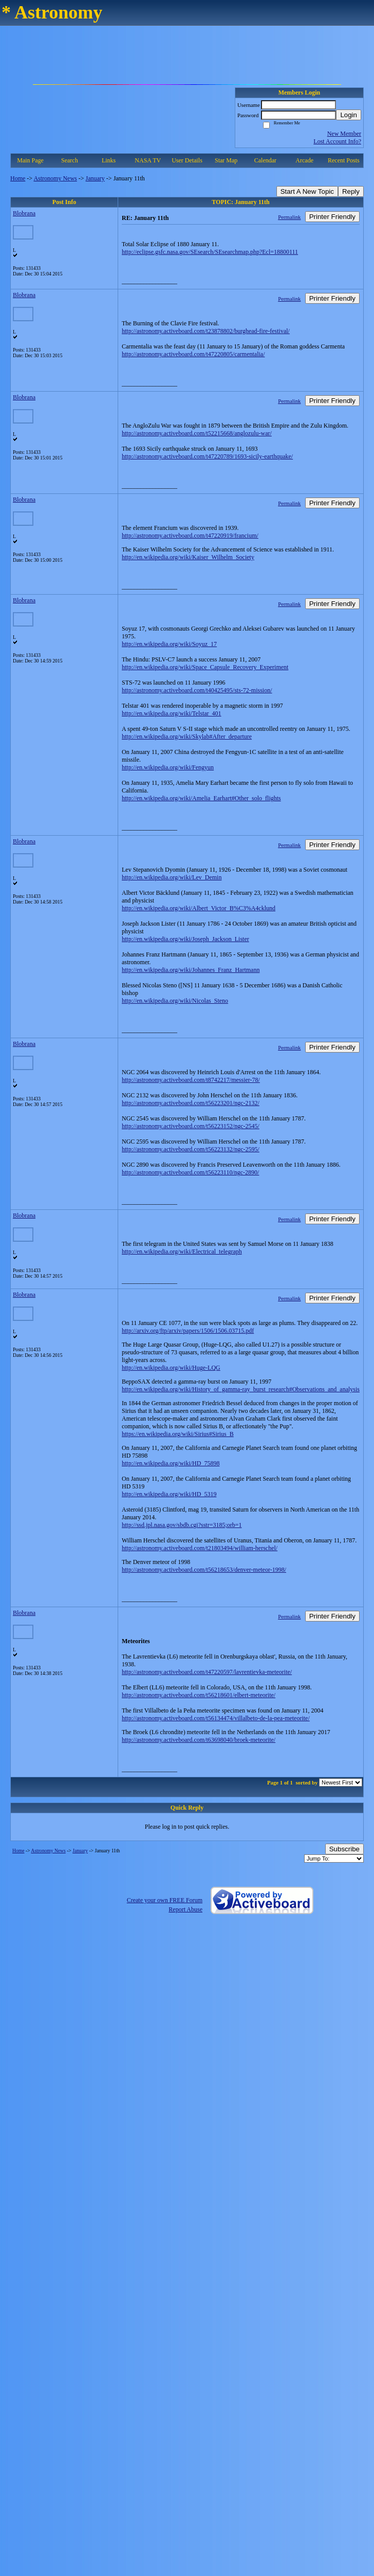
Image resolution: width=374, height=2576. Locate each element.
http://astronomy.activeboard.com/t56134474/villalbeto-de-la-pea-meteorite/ (216, 1718)
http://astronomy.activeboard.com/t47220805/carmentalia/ (193, 354)
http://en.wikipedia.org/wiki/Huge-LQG (171, 1367)
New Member (344, 133)
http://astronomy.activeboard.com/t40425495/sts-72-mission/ (197, 690)
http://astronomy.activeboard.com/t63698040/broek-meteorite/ (198, 1739)
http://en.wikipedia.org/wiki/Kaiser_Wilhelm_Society (188, 557)
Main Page (30, 160)
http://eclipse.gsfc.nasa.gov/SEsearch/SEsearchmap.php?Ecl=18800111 (210, 251)
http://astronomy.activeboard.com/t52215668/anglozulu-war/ (197, 433)
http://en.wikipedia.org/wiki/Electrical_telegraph (182, 1251)
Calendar (265, 160)
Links (109, 160)
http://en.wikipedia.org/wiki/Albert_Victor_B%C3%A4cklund (198, 908)
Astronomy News (55, 178)
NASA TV (148, 160)
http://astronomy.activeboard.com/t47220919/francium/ (190, 535)
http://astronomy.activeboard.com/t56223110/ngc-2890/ (190, 1172)
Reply (351, 191)
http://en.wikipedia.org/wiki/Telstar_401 (171, 713)
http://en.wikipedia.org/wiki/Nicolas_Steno (175, 1000)
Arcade (304, 160)
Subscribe (344, 1849)
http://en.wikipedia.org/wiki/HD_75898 (170, 1463)
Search (69, 160)
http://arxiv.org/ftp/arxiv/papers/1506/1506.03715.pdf (188, 1330)
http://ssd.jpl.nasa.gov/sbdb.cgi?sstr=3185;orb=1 (182, 1525)
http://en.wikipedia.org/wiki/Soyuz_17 (169, 644)
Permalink (289, 217)
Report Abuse (185, 1909)
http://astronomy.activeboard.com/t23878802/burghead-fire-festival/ (206, 331)
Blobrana (24, 213)
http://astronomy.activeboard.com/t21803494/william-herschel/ (199, 1548)
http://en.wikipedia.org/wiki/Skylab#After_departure (187, 736)
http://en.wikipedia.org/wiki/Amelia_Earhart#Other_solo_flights (201, 798)
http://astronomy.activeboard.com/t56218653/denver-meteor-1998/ (204, 1569)
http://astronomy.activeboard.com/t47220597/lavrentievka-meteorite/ (207, 1672)
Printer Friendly (332, 216)
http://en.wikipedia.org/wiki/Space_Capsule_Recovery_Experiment (205, 667)
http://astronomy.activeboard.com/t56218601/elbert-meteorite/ (198, 1695)
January (95, 178)
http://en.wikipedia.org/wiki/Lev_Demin (171, 877)
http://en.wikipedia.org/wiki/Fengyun (168, 767)
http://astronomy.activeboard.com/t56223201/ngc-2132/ (190, 1103)
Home (17, 178)
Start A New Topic (307, 191)
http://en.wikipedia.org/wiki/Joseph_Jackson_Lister (185, 939)
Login (348, 115)
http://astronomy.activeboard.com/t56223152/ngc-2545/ (190, 1126)
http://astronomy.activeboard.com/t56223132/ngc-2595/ (190, 1149)
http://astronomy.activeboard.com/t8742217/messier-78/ (191, 1079)
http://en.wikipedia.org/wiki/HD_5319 (169, 1494)
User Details (187, 160)
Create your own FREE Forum (164, 1900)
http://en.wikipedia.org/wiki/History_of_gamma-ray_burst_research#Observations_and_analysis (241, 1389)
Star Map (226, 160)
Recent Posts (344, 160)
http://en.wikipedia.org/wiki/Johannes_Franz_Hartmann (190, 969)
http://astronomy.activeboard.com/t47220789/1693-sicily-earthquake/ (207, 456)
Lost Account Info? (337, 141)
